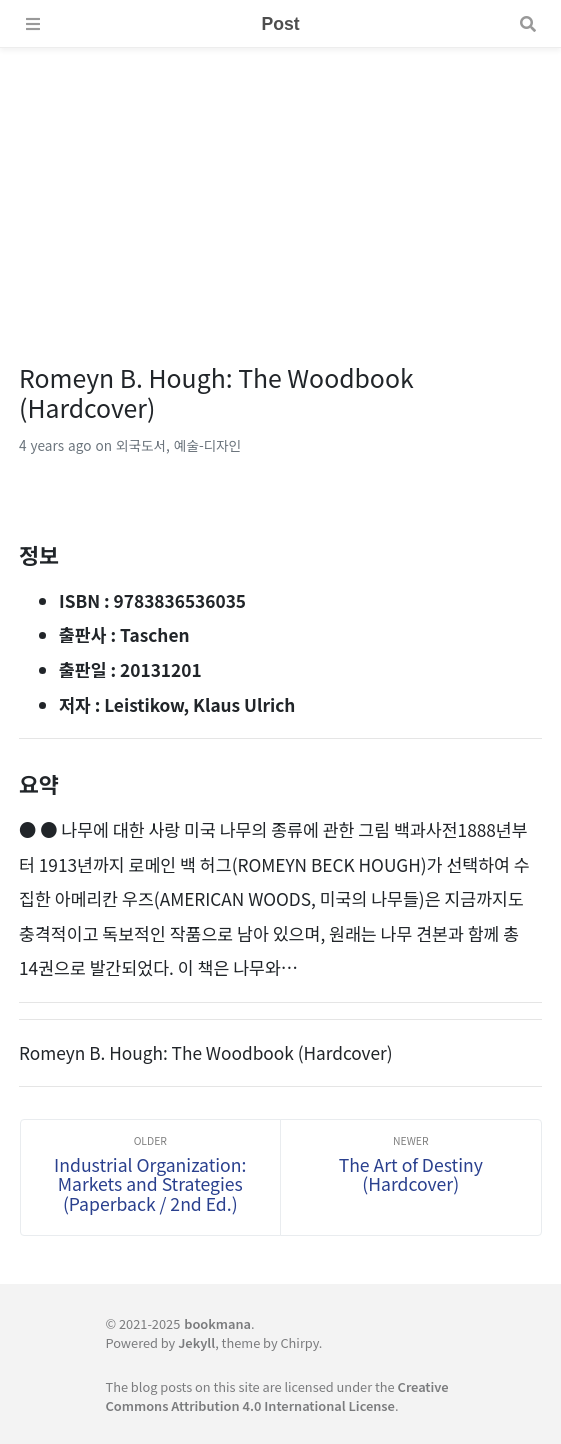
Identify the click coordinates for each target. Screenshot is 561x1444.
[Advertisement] (280, 188)
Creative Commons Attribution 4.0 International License (276, 1396)
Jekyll (196, 1342)
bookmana (217, 1323)
